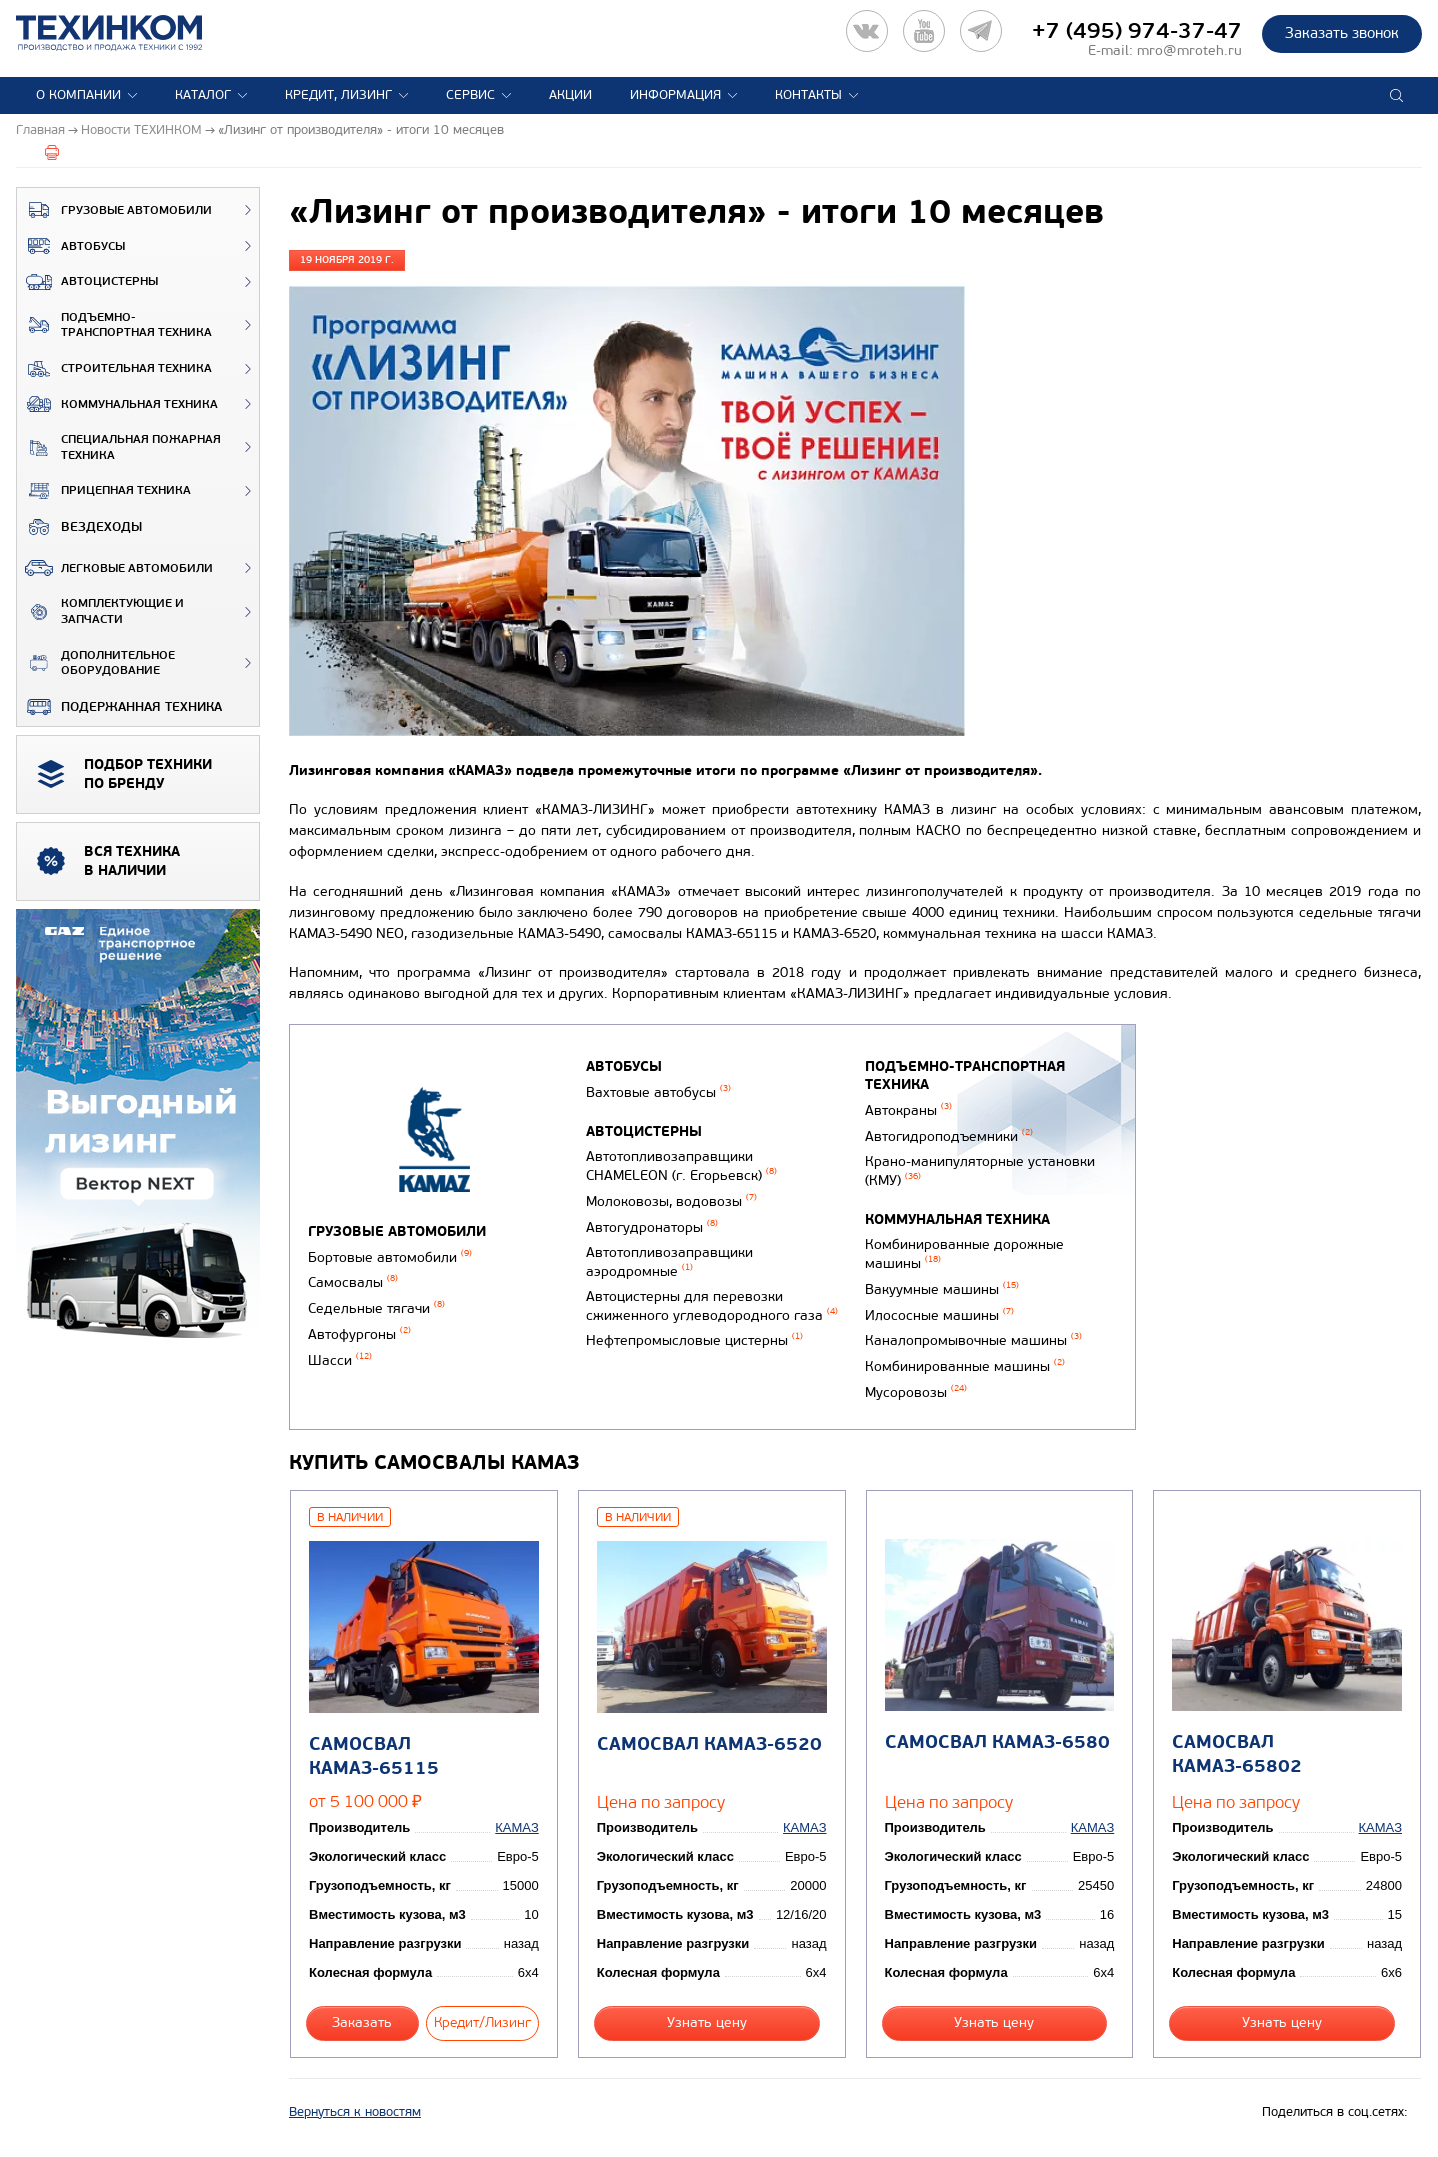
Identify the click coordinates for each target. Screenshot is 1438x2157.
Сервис (470, 95)
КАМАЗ (516, 1827)
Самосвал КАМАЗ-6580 (997, 1742)
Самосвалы (353, 1282)
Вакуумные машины (942, 1289)
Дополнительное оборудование (96, 663)
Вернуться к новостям (355, 2112)
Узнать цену (707, 2022)
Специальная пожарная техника (119, 447)
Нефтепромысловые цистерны (694, 1340)
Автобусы (71, 246)
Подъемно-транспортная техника (114, 325)
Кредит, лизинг (338, 95)
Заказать (362, 2022)
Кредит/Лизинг (482, 2022)
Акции (570, 95)
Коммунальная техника (117, 404)
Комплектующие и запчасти (100, 611)
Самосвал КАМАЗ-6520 (709, 1744)
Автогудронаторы (652, 1227)
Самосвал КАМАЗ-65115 (374, 1756)
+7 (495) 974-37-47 (1137, 31)
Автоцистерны (87, 282)
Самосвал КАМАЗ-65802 (1237, 1754)
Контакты (808, 95)
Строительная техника (114, 369)
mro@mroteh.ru (1189, 50)
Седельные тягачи (376, 1308)
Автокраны (908, 1110)
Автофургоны (359, 1334)
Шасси (340, 1360)
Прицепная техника (104, 491)
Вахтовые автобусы (658, 1092)
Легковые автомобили (115, 568)
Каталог (203, 95)
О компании (78, 95)
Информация (675, 95)
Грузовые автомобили (114, 210)
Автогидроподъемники (949, 1136)
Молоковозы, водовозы (671, 1201)
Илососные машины (939, 1315)
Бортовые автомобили (390, 1257)
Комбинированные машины (965, 1366)
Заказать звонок (1342, 33)
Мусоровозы (916, 1392)
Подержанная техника (119, 707)
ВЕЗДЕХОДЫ (79, 527)
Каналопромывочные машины (973, 1340)
